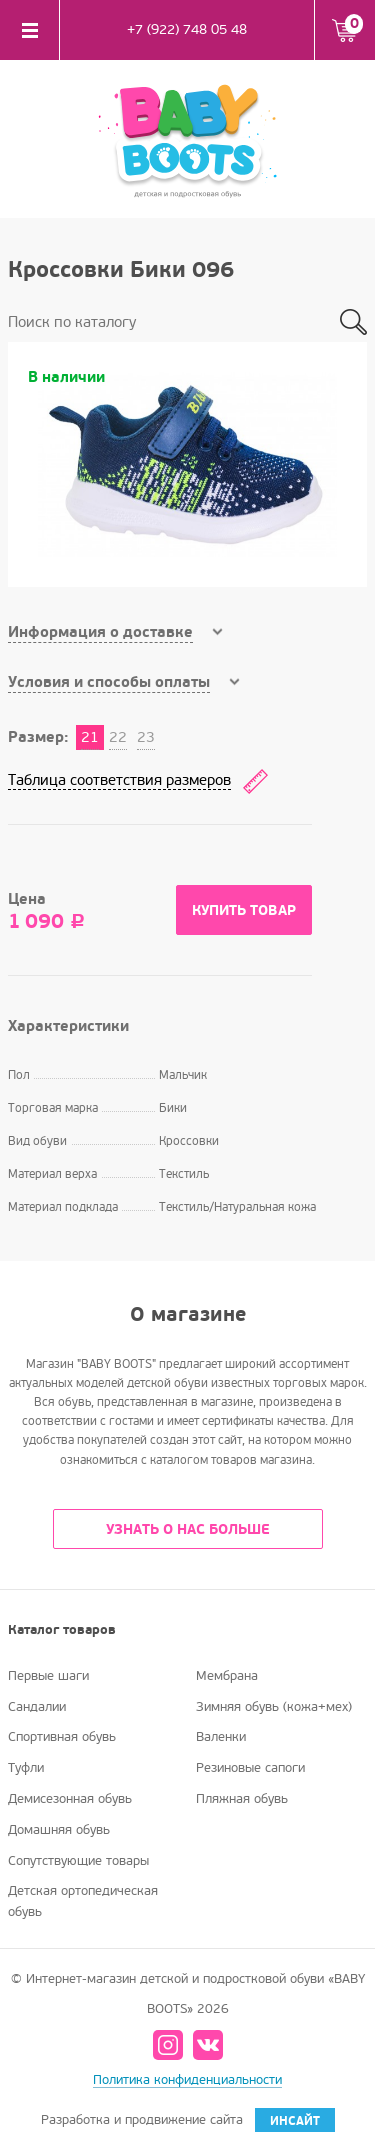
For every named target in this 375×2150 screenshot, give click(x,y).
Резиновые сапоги (250, 1768)
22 (118, 737)
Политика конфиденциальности (187, 2080)
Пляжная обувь (242, 1799)
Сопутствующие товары (78, 1861)
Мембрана (227, 1676)
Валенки (221, 1737)
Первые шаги (48, 1676)
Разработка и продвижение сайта (188, 2120)
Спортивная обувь (62, 1737)
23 (146, 737)
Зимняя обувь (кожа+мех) (274, 1707)
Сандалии (37, 1707)
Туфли (26, 1768)
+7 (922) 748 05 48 (187, 29)
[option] (187, 464)
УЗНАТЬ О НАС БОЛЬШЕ (188, 1529)
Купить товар (244, 910)
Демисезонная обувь (70, 1799)
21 (90, 737)
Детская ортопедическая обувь (83, 1901)
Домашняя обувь (59, 1830)
